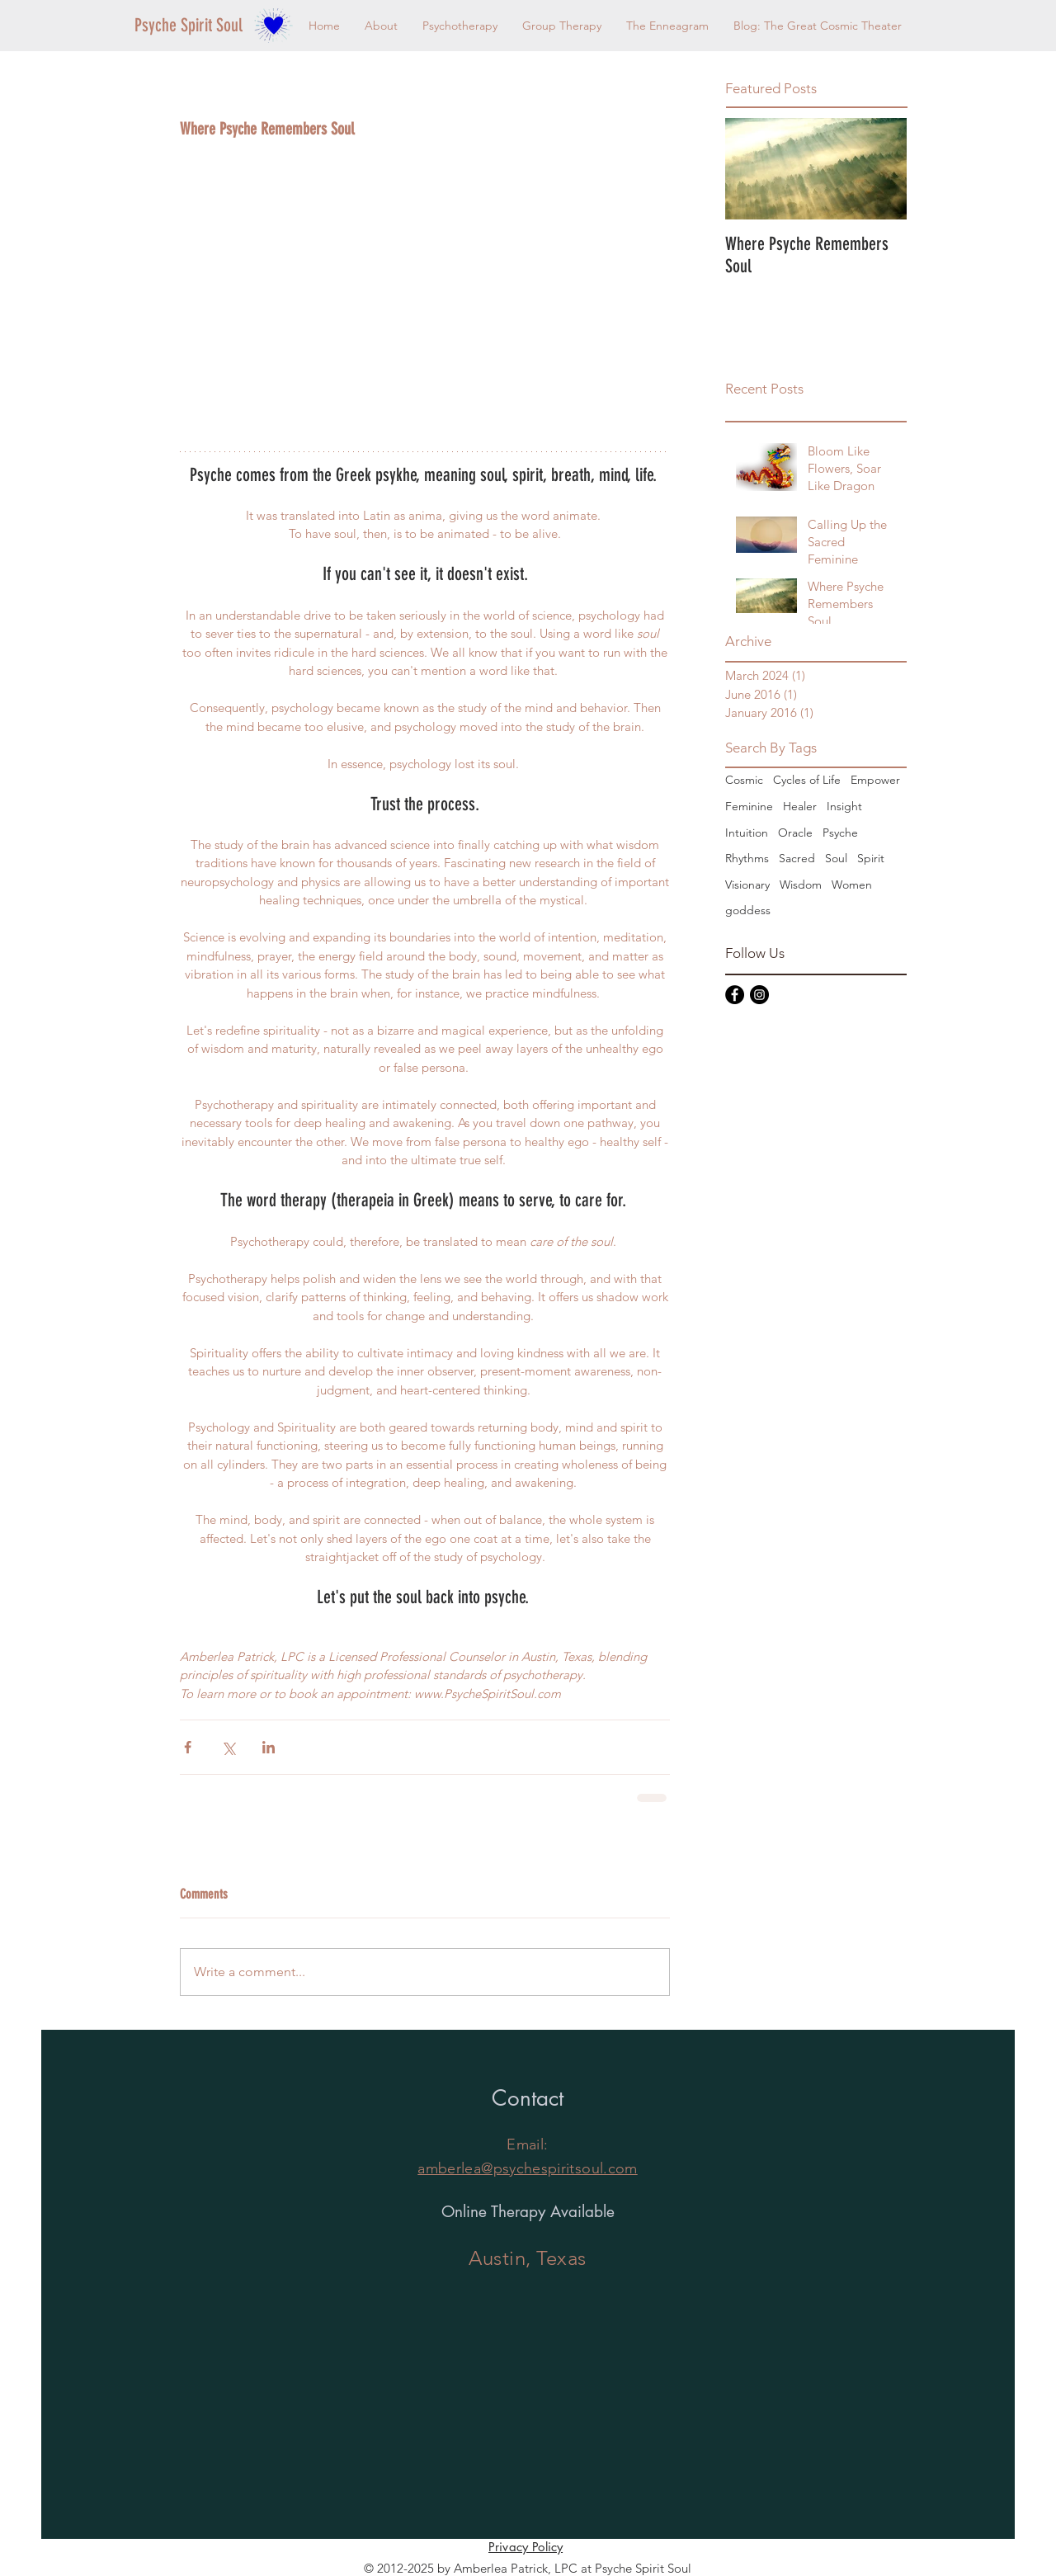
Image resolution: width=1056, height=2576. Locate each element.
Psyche (840, 832)
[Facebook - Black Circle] (734, 994)
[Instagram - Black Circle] (759, 994)
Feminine (749, 806)
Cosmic (744, 779)
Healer (800, 806)
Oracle (795, 832)
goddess (748, 910)
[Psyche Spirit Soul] (190, 25)
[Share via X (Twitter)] (228, 1747)
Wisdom (801, 884)
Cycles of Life (807, 779)
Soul (836, 858)
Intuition (746, 832)
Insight (844, 806)
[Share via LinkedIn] (268, 1747)
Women (852, 884)
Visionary (747, 884)
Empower (875, 779)
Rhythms (747, 858)
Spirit (870, 858)
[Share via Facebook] (188, 1747)
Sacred (797, 858)
